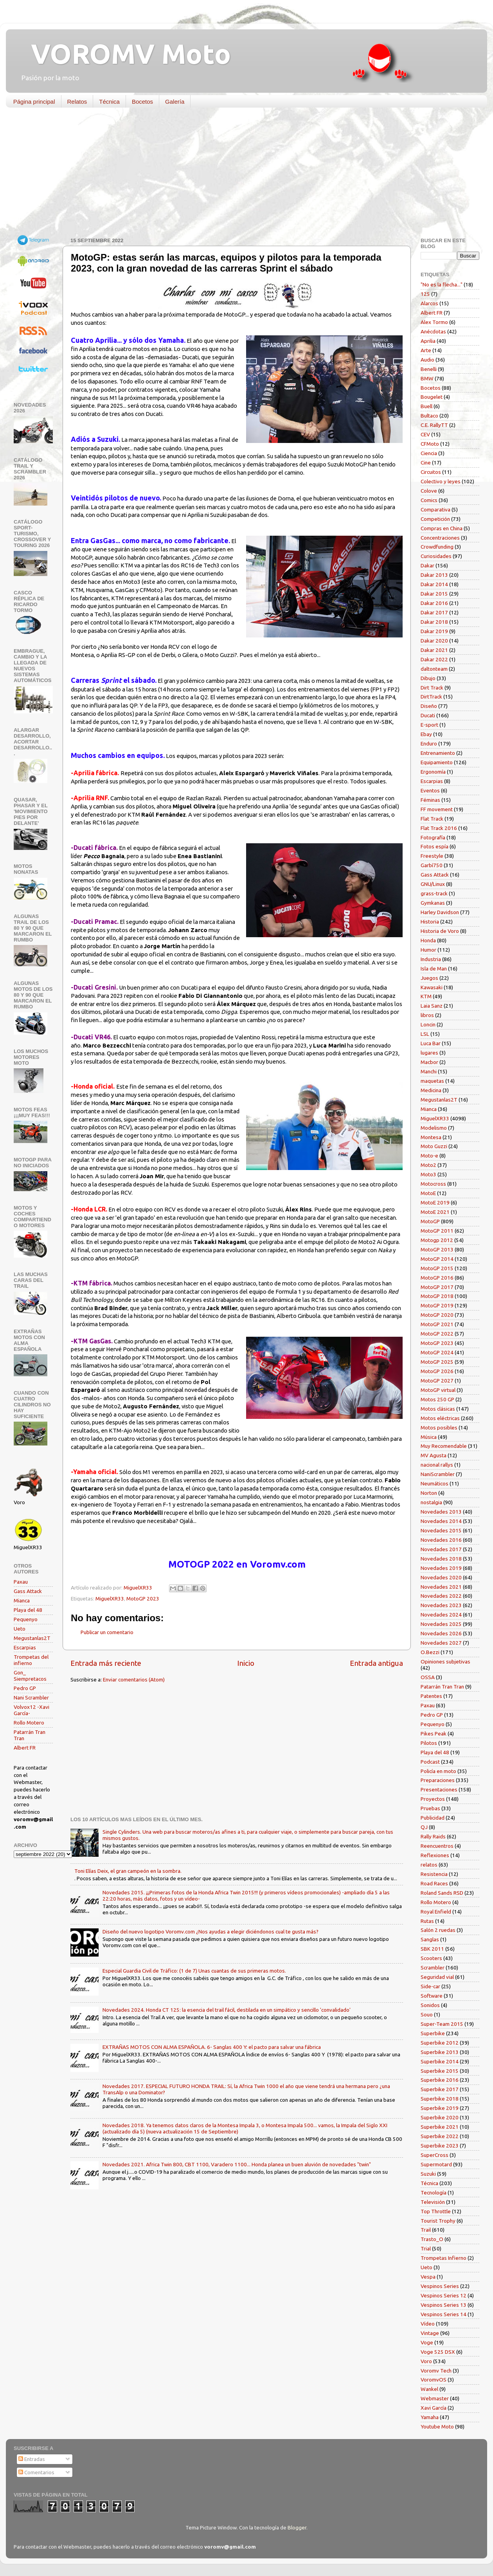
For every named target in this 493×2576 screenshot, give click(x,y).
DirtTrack (431, 696)
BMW (427, 378)
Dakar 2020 (434, 640)
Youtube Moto (437, 2426)
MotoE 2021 (435, 1212)
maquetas (432, 1081)
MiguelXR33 (109, 1598)
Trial (426, 2248)
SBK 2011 (432, 1949)
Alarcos (429, 303)
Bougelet (432, 397)
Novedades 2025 (441, 1624)
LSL (425, 1034)
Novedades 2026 (441, 1633)
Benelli (429, 369)
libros (427, 1015)
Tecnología (433, 2192)
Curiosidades (436, 556)
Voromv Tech (436, 2370)
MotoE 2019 (435, 1202)
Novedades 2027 (441, 1643)
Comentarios (36, 2472)
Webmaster (435, 2398)
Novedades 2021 (441, 1587)
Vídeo (428, 2323)
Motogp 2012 (437, 1240)
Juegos (429, 978)
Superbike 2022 (440, 2136)
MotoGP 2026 (437, 1371)
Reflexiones (435, 1855)
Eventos (430, 790)
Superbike (433, 2033)
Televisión (433, 2202)
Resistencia (434, 1874)
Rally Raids (433, 1836)
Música (429, 1437)
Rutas (427, 1921)
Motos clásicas (438, 1409)
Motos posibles (439, 1427)
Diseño (429, 706)
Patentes (431, 1696)
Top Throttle (436, 2211)
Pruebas (430, 1808)
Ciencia (429, 453)
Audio (427, 359)
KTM (426, 996)
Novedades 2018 (441, 1558)
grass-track (434, 893)
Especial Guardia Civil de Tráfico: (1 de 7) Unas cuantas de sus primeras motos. (194, 1971)
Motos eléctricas (440, 1418)
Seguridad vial (437, 1977)
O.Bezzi (430, 1652)
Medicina (431, 1090)
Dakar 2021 (434, 650)
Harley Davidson (440, 912)
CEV (425, 434)
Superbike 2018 (440, 2098)
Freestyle (432, 856)
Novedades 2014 (441, 1521)
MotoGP (430, 1221)
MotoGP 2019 (437, 1305)
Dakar (427, 565)
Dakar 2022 (434, 659)
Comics (429, 500)
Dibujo (428, 678)
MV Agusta (433, 1455)
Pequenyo (26, 1619)
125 (425, 294)
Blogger (297, 2527)
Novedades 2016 (441, 1540)
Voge (427, 2342)
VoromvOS (433, 2379)
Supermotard (436, 2164)
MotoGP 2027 (437, 1380)
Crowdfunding (437, 547)
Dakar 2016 (434, 603)
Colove (429, 491)
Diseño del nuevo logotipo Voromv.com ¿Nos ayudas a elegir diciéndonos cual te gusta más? (210, 1931)
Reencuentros (437, 1846)
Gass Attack (28, 1591)
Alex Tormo (434, 322)
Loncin (428, 1024)
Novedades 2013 (441, 1512)
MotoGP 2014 (437, 1259)
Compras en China (441, 528)
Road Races (434, 1883)
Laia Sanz (432, 1006)
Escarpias (25, 1647)
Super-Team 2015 (442, 2024)
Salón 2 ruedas (438, 1930)
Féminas (430, 800)
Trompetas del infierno (31, 1660)
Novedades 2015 (441, 1530)
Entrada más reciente (105, 1663)
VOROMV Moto (124, 53)
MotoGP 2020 (437, 1315)
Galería (174, 101)
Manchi (429, 1071)
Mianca (22, 1600)
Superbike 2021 (440, 2127)
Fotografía (433, 837)
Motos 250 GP (437, 1399)
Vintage (430, 2333)
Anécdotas (433, 331)
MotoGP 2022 (437, 1333)
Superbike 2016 (440, 2080)
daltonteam (434, 669)
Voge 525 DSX (438, 2352)
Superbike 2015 (440, 2071)
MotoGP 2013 (437, 1249)
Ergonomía (433, 772)
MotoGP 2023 (142, 1598)
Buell (426, 406)
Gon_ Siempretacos (30, 1675)
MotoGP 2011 (437, 1231)
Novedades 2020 (441, 1577)
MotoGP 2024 (437, 1352)
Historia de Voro (440, 931)
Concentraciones (440, 538)
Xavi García (433, 2408)
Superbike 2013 (440, 2052)
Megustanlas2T (32, 1638)
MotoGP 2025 (437, 1362)
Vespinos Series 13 (443, 2305)
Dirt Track (432, 687)
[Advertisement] (240, 174)
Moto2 (428, 1165)
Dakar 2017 (434, 612)
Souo (427, 2014)
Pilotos (429, 1743)
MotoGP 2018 (437, 1296)
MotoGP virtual (438, 1390)
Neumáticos (434, 1483)
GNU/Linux (433, 884)
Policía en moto (438, 1771)
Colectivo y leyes (441, 481)
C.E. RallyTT (434, 425)
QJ (424, 1827)
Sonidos (430, 2005)
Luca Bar (431, 1043)
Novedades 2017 (441, 1549)
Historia (430, 921)
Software (432, 1996)
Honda (428, 940)
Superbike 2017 (440, 2089)
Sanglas (430, 1939)
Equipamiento (437, 762)
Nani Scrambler (31, 1697)
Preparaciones (438, 1780)
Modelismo (434, 1128)
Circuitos (431, 472)
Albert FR (25, 1747)
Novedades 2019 (441, 1568)
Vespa (428, 2277)
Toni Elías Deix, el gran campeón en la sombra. (128, 1871)
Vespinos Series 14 (443, 2314)
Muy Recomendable (444, 1446)
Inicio (245, 1663)
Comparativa (435, 509)
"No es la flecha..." (441, 284)
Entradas (31, 2459)
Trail (426, 2230)
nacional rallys (437, 1465)
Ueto (19, 1629)
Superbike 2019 (440, 2108)
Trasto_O (432, 2239)
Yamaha (430, 2417)
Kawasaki (432, 987)
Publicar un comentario (107, 1632)
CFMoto (430, 444)
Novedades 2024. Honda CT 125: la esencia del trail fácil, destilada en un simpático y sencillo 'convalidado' (227, 2010)
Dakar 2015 (434, 593)
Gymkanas (433, 903)
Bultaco (429, 415)
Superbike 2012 (440, 2043)
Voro (426, 2361)
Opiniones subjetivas (445, 1661)
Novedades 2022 (441, 1596)
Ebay (426, 734)
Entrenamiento (438, 753)
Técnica (109, 101)
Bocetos (142, 101)
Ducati (428, 715)
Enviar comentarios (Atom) (134, 1679)
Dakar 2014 (434, 584)
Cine (426, 462)
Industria (431, 959)
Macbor (429, 1062)
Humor (428, 950)
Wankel (429, 2389)
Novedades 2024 (441, 1614)
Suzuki (428, 2174)
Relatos (77, 101)
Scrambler (432, 1967)
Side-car (430, 1986)
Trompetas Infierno (443, 2258)
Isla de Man (434, 968)
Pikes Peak (433, 1733)
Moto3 (428, 1174)
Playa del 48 (28, 1610)
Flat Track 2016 (439, 828)
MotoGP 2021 (437, 1324)
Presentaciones (439, 1789)
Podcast (430, 1762)
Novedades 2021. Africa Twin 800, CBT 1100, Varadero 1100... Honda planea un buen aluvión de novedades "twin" (237, 2164)
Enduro (429, 743)
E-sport (429, 725)
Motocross (433, 1184)
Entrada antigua (376, 1663)
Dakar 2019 (434, 631)
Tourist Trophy (438, 2221)
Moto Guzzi (434, 1146)
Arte (426, 350)
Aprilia (428, 341)
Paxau (21, 1582)
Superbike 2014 (440, 2061)
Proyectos (433, 1799)
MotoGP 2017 (437, 1287)
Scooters (431, 1958)
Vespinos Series (440, 2286)
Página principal (34, 101)
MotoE (428, 1193)
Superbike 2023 (440, 2145)
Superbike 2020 (440, 2117)
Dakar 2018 (434, 622)
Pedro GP (25, 1688)
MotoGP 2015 (437, 1268)
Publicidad (432, 1818)
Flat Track (432, 818)
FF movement (437, 809)
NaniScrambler (438, 1474)
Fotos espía (434, 846)
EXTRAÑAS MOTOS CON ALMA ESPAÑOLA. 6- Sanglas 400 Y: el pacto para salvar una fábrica (212, 2047)
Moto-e (429, 1155)
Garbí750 (432, 865)
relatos (429, 1864)
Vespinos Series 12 (443, 2295)
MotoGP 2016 (437, 1277)
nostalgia (431, 1502)
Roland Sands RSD (442, 1893)
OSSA (428, 1677)
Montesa (431, 1137)
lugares (429, 1052)
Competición (435, 519)
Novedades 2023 (441, 1605)
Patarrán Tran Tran (442, 1686)
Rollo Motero (29, 1722)
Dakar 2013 (434, 575)
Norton (429, 1493)
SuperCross (434, 2155)
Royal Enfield (436, 1911)
